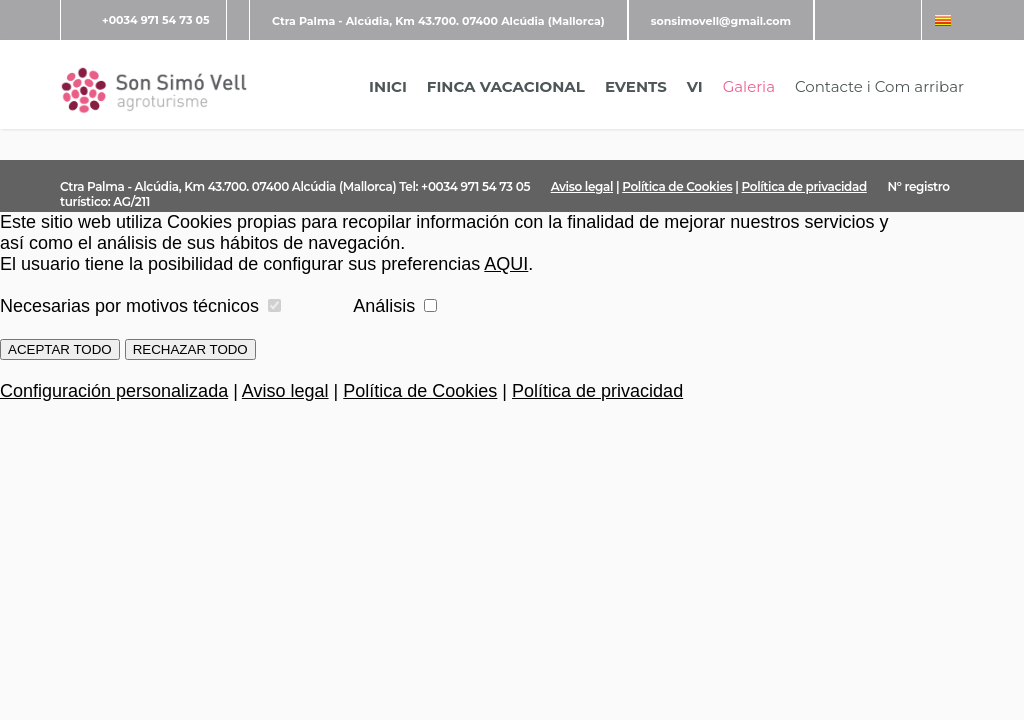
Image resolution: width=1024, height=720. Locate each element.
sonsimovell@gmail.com (721, 21)
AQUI (506, 264)
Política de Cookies (677, 186)
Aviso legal (582, 186)
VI (695, 86)
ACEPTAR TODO (60, 349)
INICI (388, 86)
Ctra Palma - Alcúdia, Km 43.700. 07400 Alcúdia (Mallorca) (438, 21)
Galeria (749, 86)
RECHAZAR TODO (190, 349)
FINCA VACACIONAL (506, 86)
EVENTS (636, 86)
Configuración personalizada (114, 391)
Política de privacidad (804, 186)
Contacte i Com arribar (879, 86)
